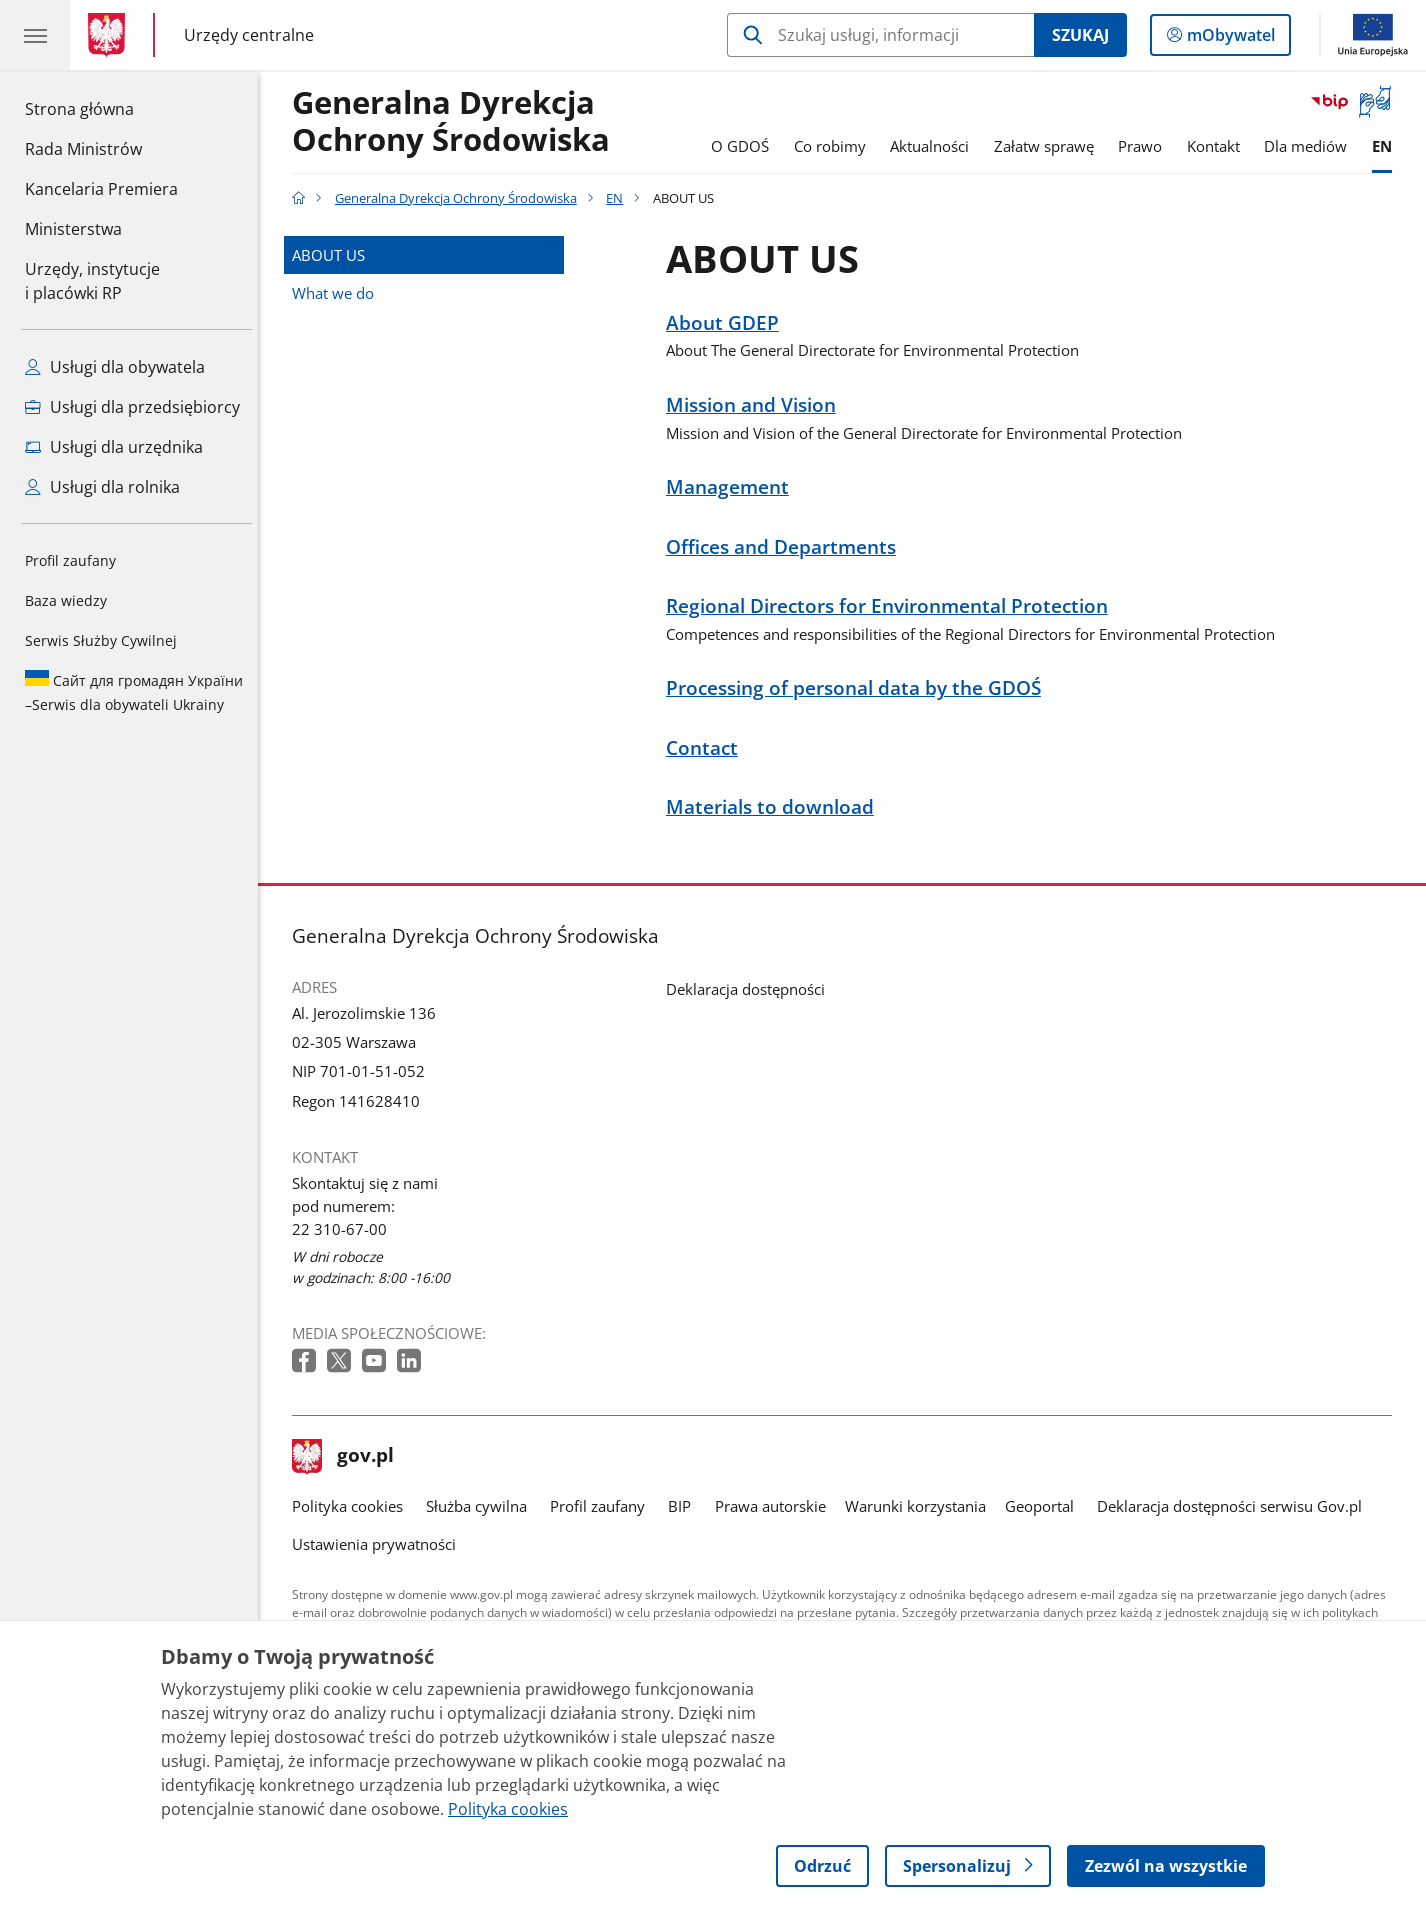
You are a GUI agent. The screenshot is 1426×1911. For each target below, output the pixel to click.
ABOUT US (333, 255)
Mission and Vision (756, 405)
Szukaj (1080, 35)
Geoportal (1044, 1506)
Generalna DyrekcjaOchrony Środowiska (456, 122)
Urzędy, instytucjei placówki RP (92, 281)
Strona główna (101, 108)
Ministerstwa (73, 229)
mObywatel (1229, 39)
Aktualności (934, 146)
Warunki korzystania (920, 1506)
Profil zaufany (70, 560)
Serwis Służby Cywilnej (101, 640)
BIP (685, 1506)
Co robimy (835, 146)
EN (1387, 146)
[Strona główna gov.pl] (110, 35)
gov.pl (348, 1457)
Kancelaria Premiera (101, 189)
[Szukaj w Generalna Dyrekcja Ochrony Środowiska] (880, 35)
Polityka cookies (352, 1506)
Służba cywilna (481, 1506)
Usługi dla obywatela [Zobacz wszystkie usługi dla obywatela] (115, 367)
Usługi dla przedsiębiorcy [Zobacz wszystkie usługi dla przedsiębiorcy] (132, 407)
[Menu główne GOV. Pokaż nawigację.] (35, 35)
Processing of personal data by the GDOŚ (858, 688)
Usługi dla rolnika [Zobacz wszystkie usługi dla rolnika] (102, 487)
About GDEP (727, 323)
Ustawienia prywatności (379, 1544)
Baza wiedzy (66, 600)
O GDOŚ (745, 146)
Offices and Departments (786, 547)
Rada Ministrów (83, 149)
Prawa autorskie (775, 1506)
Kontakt (1218, 146)
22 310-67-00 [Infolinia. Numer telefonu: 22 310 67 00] (344, 1229)
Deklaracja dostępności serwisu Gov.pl (1234, 1506)
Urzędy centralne (249, 34)
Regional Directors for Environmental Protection (892, 606)
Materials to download (775, 807)
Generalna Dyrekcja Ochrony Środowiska (461, 198)
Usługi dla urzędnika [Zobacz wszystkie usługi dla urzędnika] (114, 447)
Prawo (1145, 146)
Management (732, 487)
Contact (707, 748)
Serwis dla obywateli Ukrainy (134, 692)
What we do (338, 293)
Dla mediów (1310, 146)
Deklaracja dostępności (750, 989)
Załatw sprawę (1049, 146)
